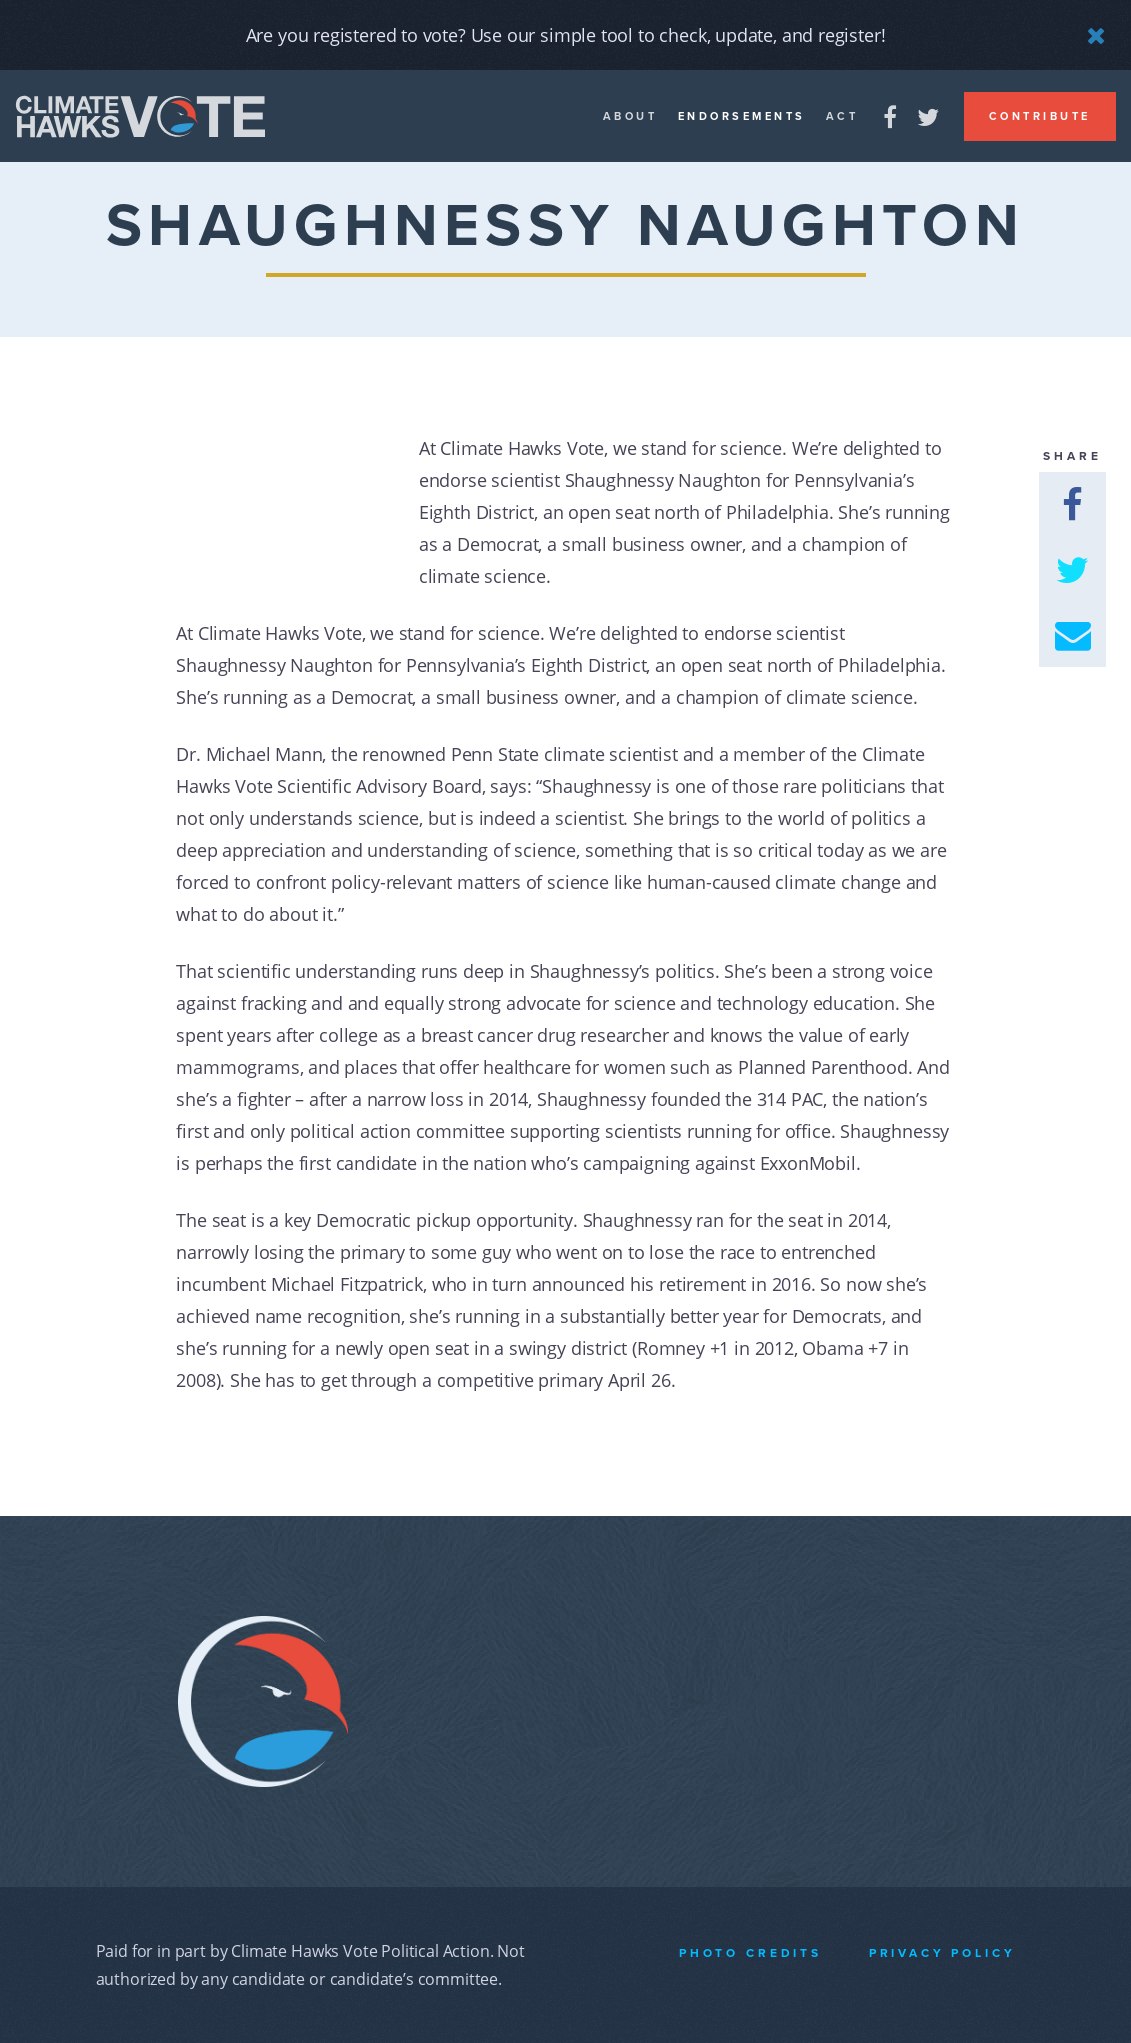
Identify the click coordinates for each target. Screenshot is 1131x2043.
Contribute (1040, 116)
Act (842, 116)
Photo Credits (750, 1953)
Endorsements (742, 116)
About (630, 116)
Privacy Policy (942, 1953)
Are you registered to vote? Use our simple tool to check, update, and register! (566, 35)
